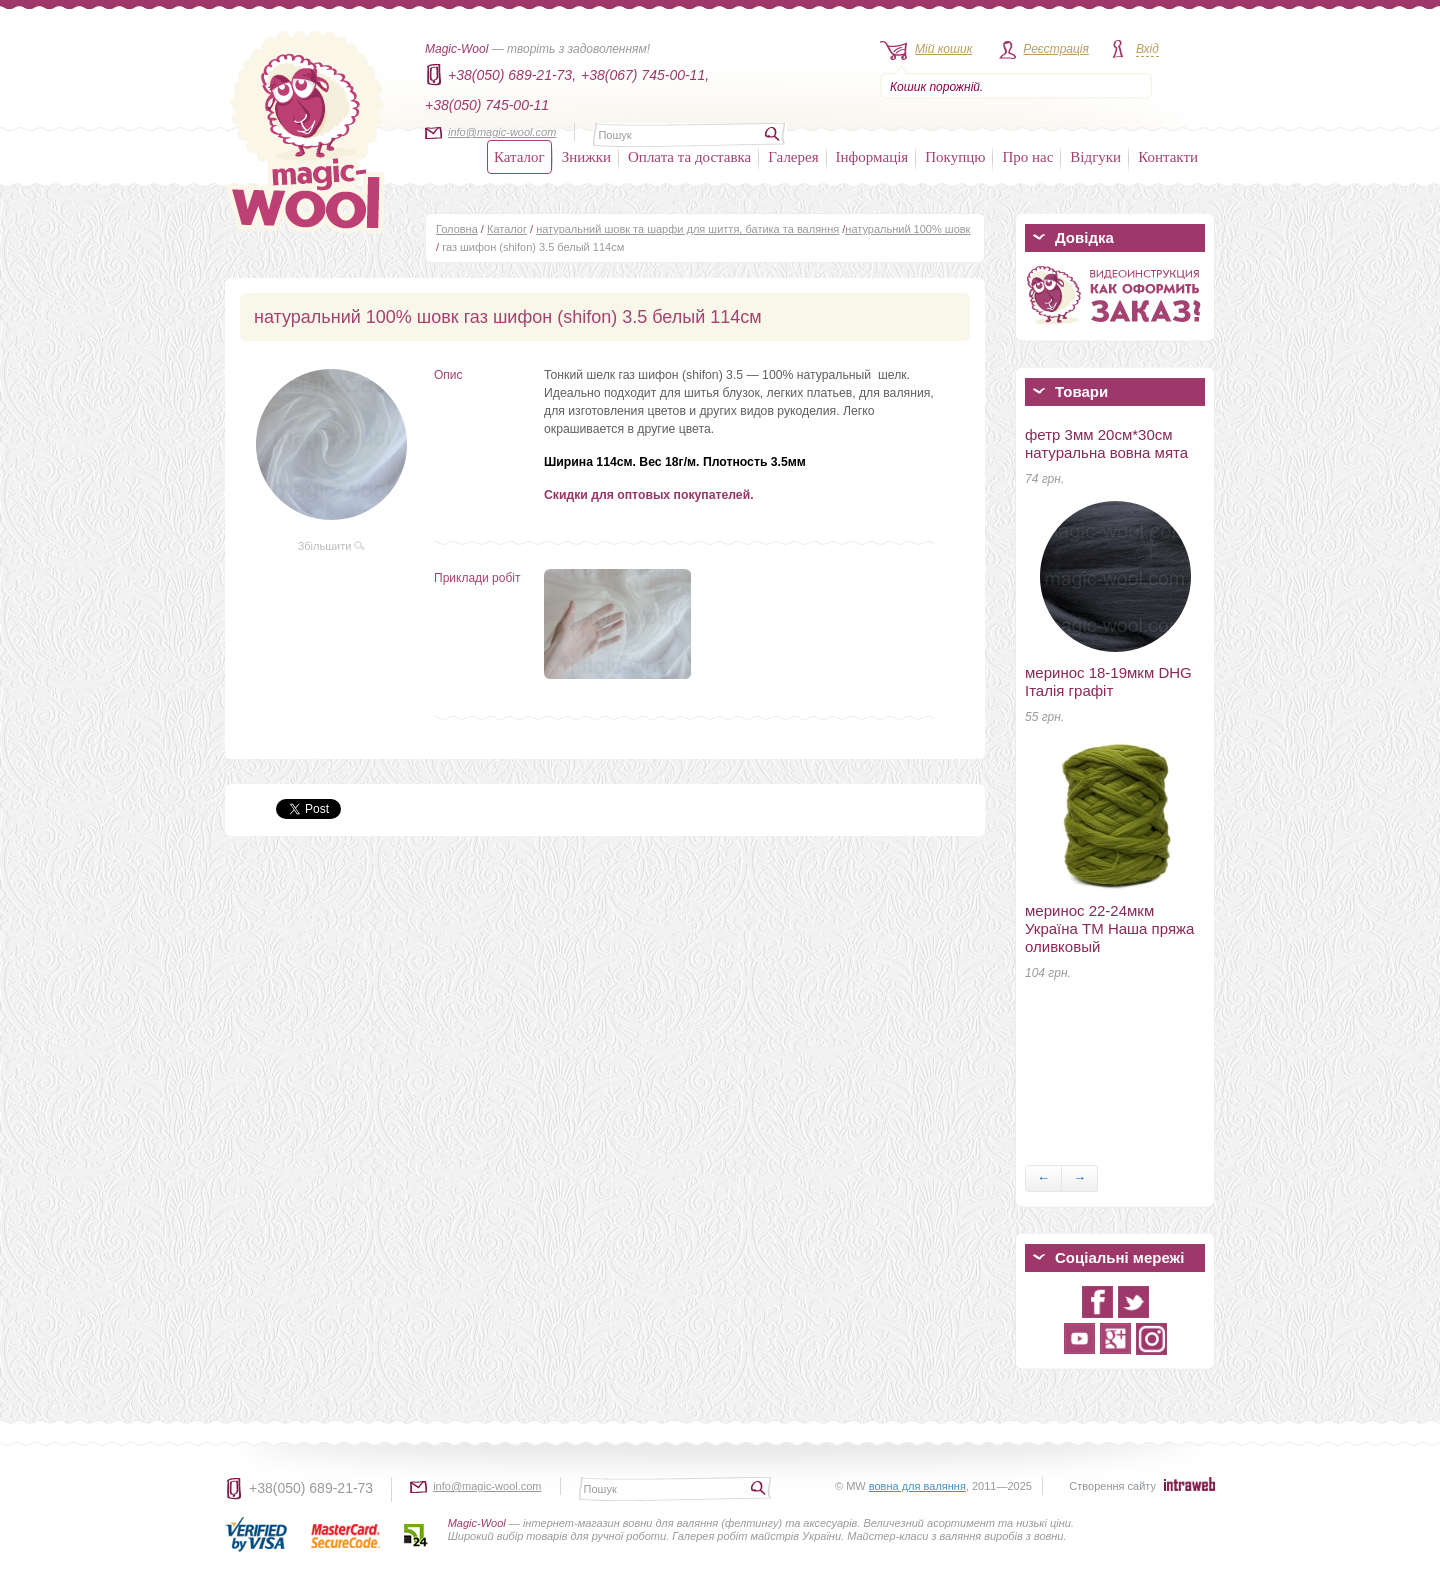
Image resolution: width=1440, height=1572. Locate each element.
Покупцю (955, 157)
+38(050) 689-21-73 (311, 1488)
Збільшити (332, 546)
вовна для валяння (917, 1486)
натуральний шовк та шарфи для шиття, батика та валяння (687, 229)
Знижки (586, 157)
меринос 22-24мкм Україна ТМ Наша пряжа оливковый (1109, 928)
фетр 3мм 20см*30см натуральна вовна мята (1106, 443)
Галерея (793, 157)
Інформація (872, 157)
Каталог (519, 157)
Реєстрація (1056, 49)
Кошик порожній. (936, 87)
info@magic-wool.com (502, 132)
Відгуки (1095, 157)
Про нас (1027, 157)
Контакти (1168, 157)
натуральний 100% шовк (907, 229)
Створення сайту (1112, 1486)
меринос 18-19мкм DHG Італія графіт (1108, 681)
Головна (457, 229)
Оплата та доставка (689, 157)
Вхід (1147, 49)
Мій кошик (943, 49)
